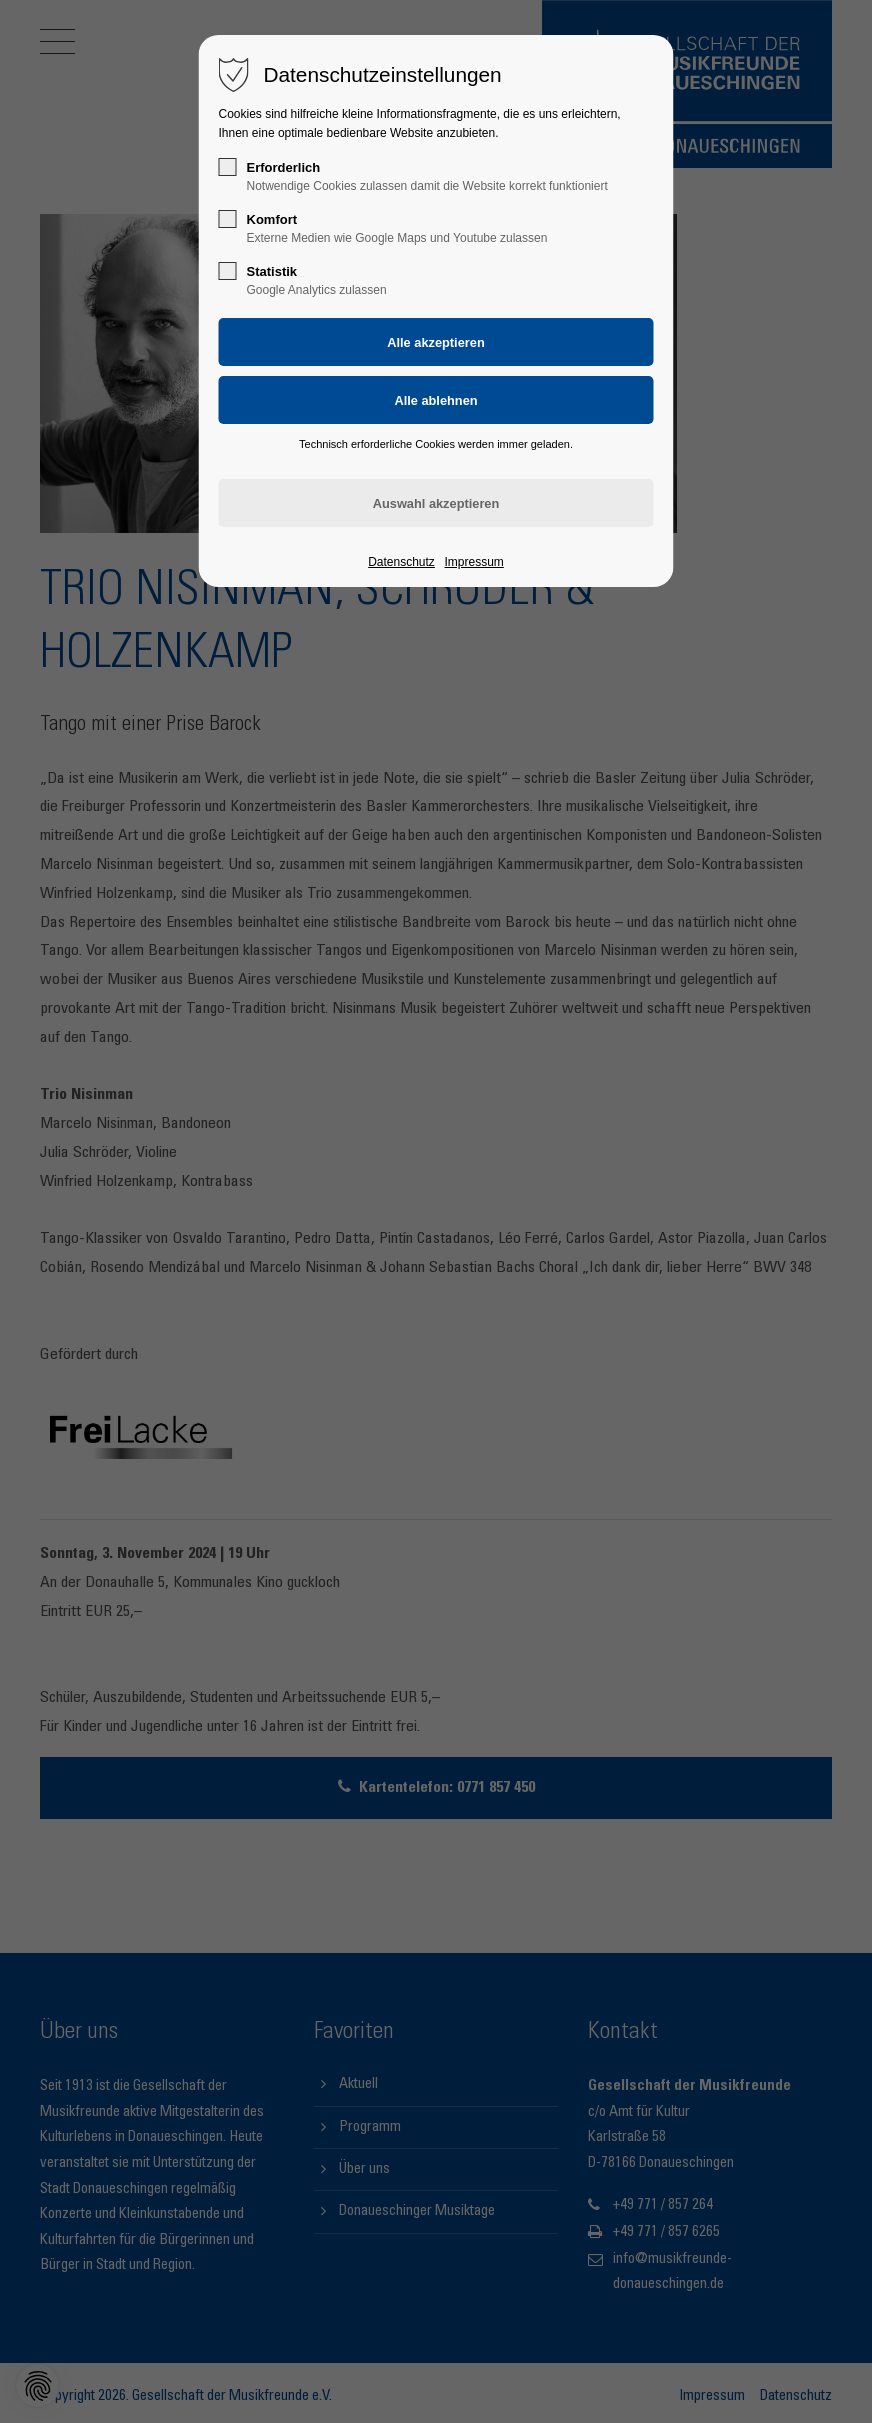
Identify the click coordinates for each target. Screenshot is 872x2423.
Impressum (473, 562)
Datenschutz (401, 562)
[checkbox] (228, 167)
